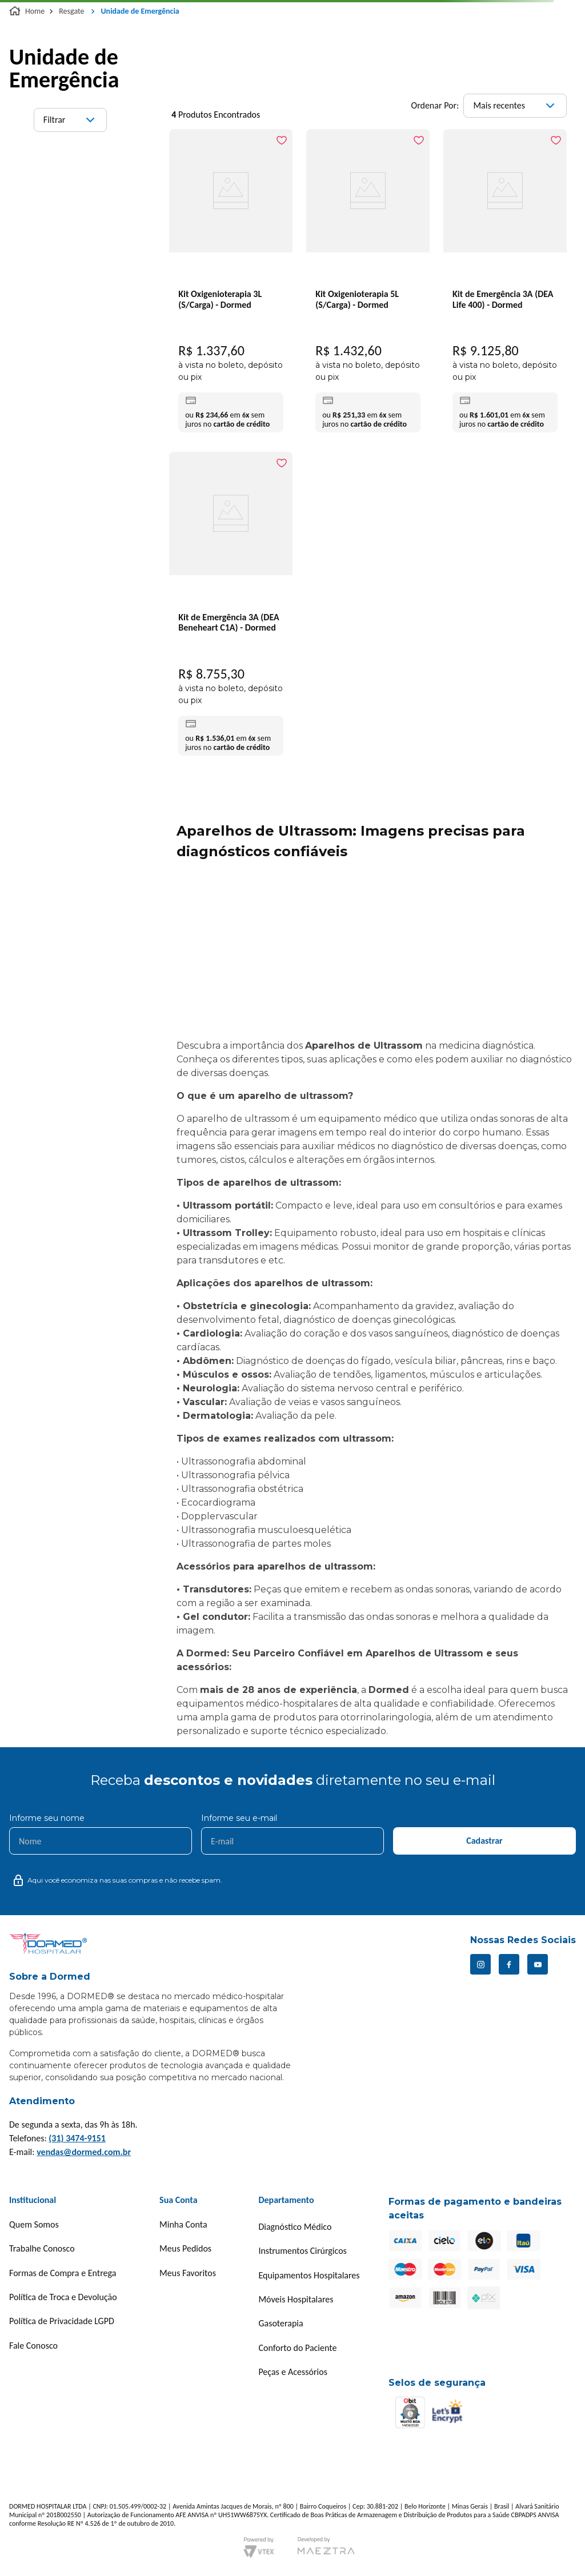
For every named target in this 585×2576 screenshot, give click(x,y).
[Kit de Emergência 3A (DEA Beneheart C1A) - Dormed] (230, 606)
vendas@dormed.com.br (84, 2151)
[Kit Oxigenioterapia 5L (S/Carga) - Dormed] (368, 283)
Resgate (71, 11)
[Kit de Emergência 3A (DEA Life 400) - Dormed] (505, 283)
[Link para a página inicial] (28, 11)
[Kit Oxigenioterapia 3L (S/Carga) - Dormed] (230, 283)
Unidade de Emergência (140, 11)
